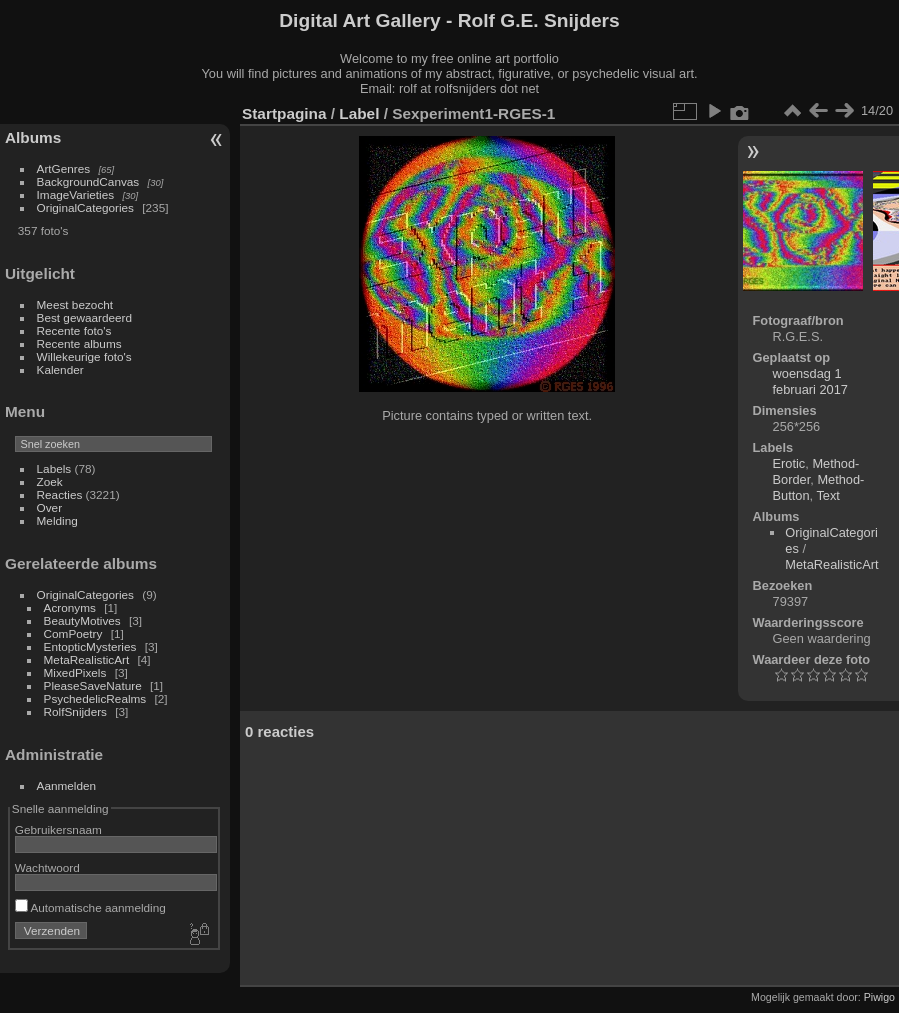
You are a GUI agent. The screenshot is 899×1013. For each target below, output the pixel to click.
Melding (57, 520)
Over (50, 507)
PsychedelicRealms (95, 698)
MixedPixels (75, 672)
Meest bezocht (75, 304)
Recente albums (79, 343)
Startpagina (284, 113)
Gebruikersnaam (58, 829)
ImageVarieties (76, 194)
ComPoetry (73, 633)
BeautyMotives (82, 620)
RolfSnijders (75, 711)
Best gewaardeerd (85, 317)
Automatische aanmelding (90, 907)
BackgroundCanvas (88, 181)
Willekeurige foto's (84, 356)
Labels (54, 468)
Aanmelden (67, 785)
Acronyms (70, 607)
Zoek (50, 481)
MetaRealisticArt (87, 659)
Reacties (60, 494)
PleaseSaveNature (93, 685)
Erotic (789, 463)
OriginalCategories (85, 207)
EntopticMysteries (90, 646)
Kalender (60, 369)
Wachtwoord (47, 867)
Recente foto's (74, 330)
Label (359, 113)
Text (827, 495)
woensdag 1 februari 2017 (810, 381)
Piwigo (879, 997)
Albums (33, 137)
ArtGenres (64, 168)
